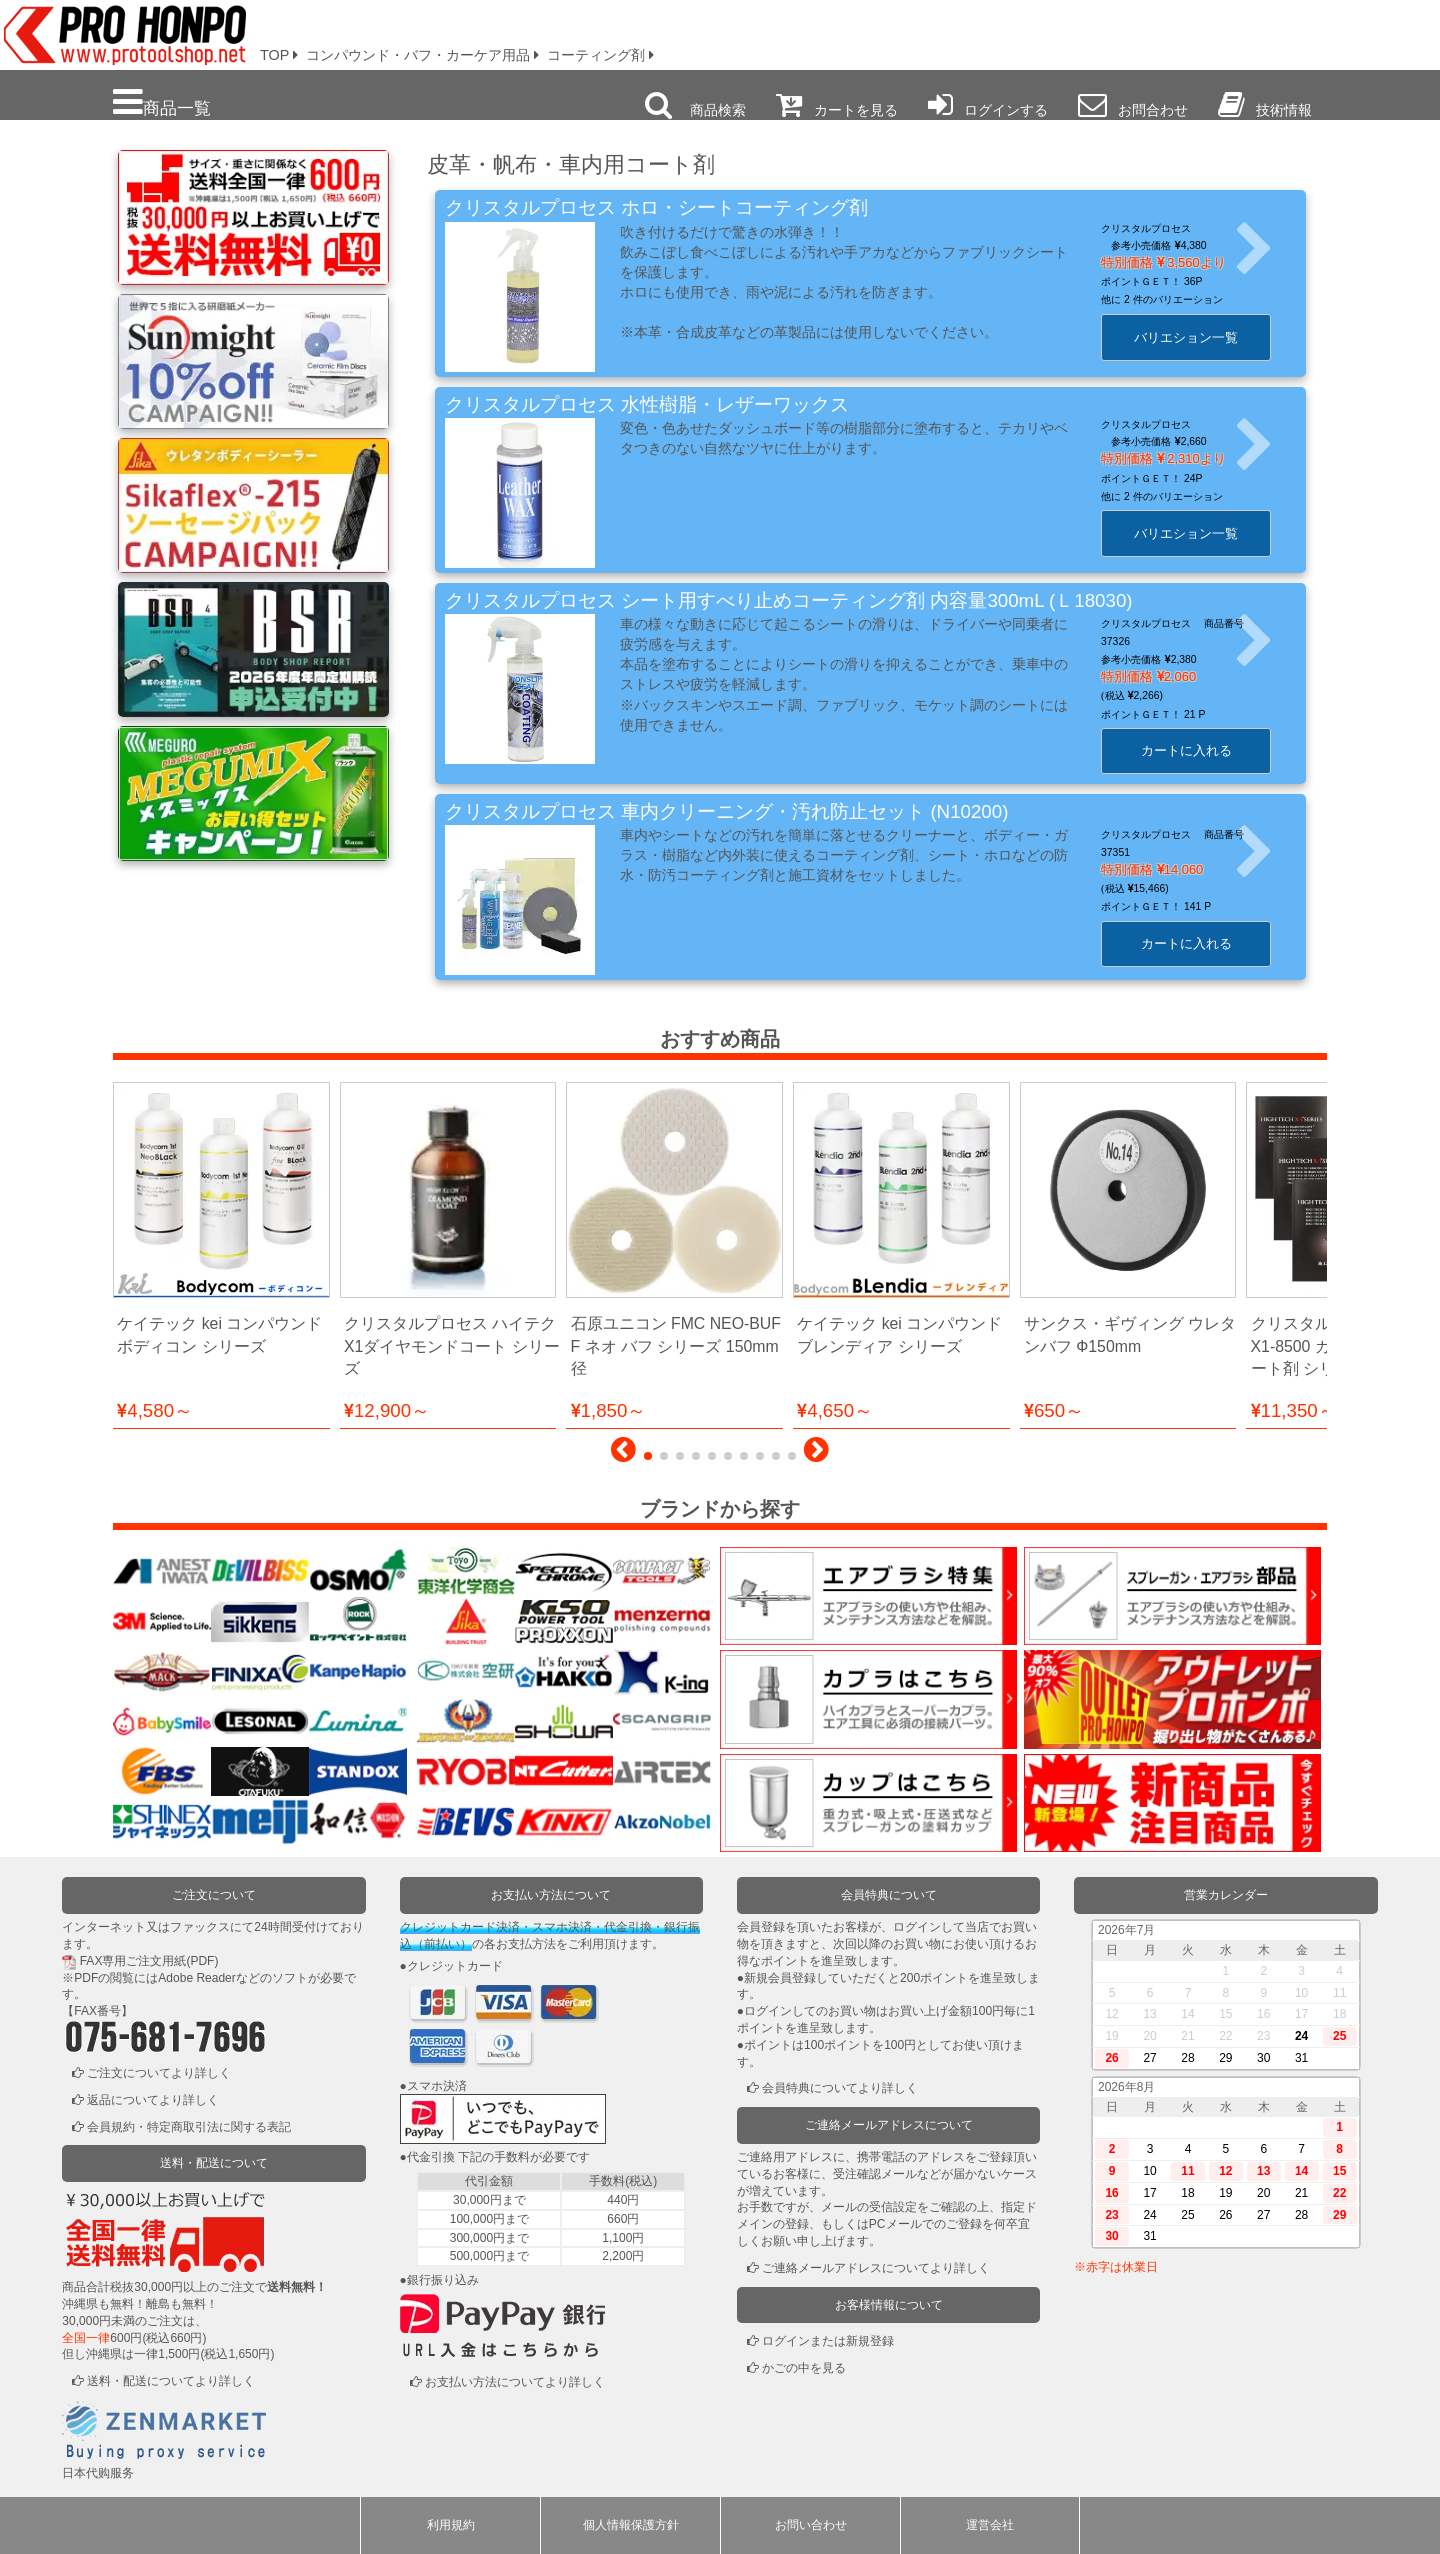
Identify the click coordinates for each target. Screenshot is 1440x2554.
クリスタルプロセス (1159, 228)
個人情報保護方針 (631, 2525)
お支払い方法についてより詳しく (515, 2382)
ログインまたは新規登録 (828, 2341)
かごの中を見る (804, 2368)
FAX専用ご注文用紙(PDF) (149, 1961)
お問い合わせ (811, 2525)
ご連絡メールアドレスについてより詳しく (876, 2268)
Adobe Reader (196, 1978)
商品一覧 (162, 102)
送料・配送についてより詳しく (171, 2381)
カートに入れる (1198, 750)
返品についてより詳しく (153, 2100)
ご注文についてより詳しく (159, 2073)
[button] (623, 1455)
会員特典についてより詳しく (840, 2088)
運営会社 (990, 2525)
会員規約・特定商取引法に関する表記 (189, 2127)
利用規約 (451, 2525)
